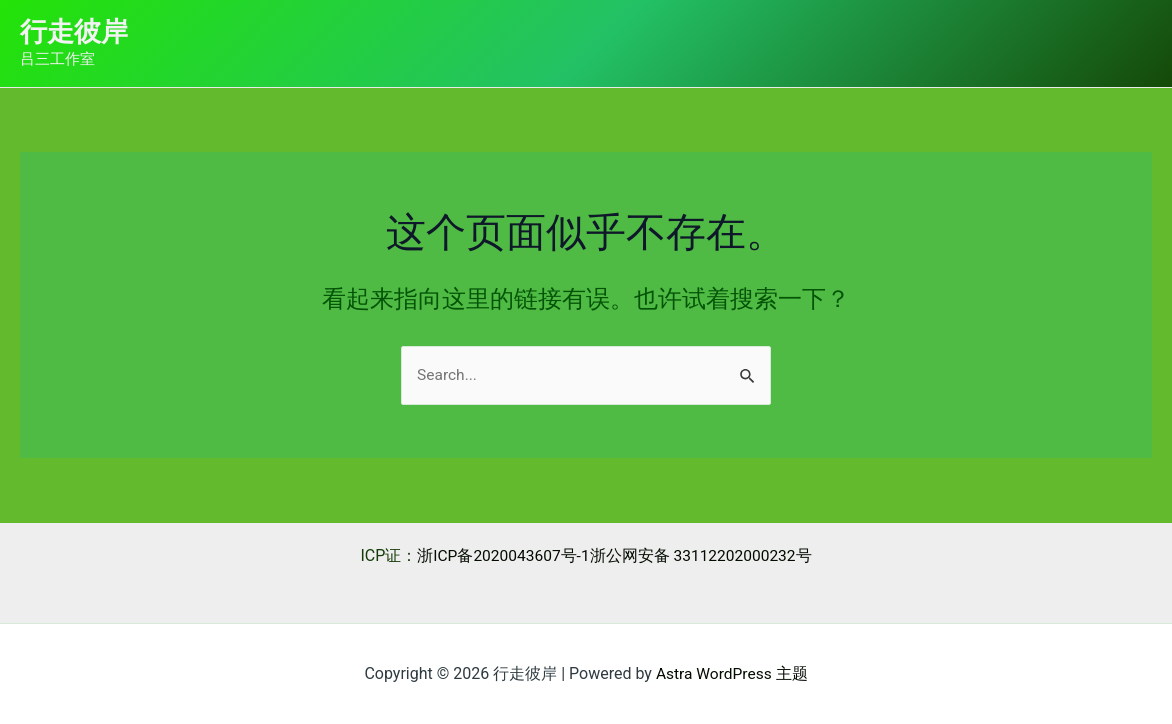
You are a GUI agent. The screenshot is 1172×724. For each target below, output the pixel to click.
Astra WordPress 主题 (731, 673)
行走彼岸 (74, 32)
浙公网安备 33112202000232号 (703, 555)
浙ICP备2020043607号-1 (501, 555)
